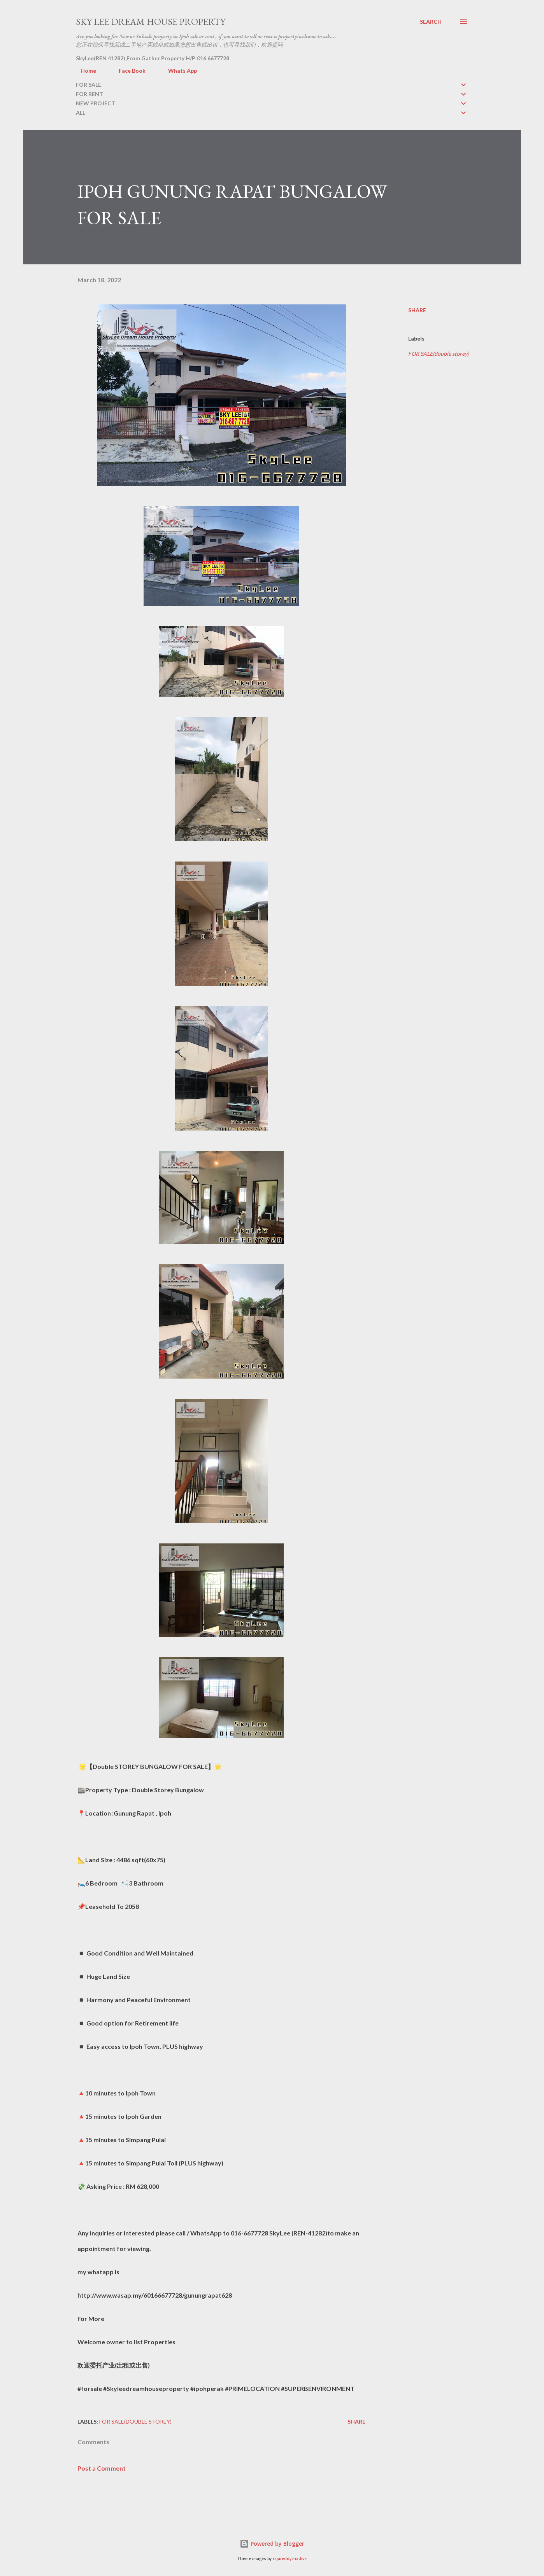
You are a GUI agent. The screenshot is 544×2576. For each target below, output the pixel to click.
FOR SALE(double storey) (438, 353)
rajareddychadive (290, 2558)
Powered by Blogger (272, 2543)
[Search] (431, 21)
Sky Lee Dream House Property (150, 22)
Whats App (177, 70)
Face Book (127, 70)
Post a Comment (101, 2468)
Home (83, 70)
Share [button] (417, 310)
